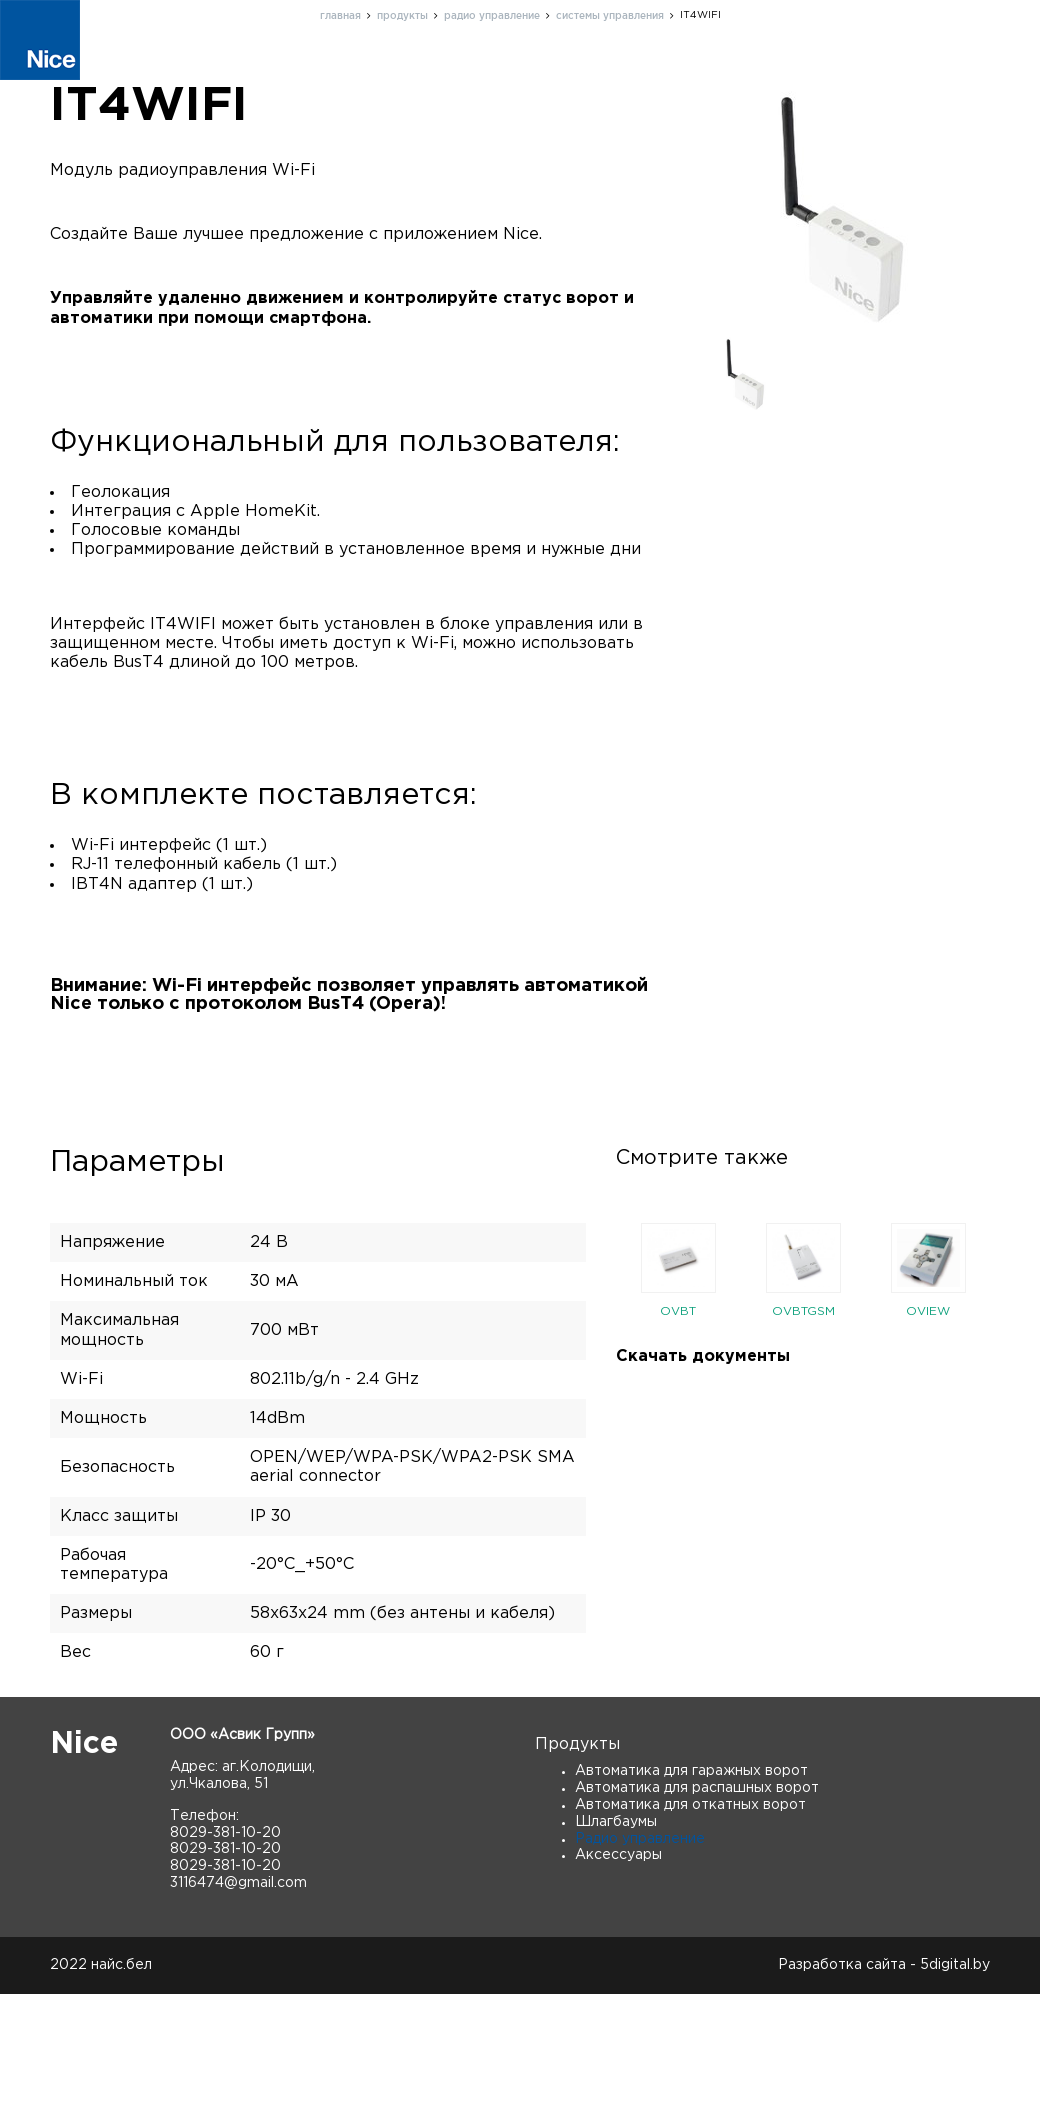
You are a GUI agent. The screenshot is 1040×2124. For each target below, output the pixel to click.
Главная (225, 74)
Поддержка (519, 74)
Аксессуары (618, 1985)
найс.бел (121, 2095)
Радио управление (640, 1969)
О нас (420, 74)
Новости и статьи (771, 74)
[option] (678, 1406)
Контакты (633, 74)
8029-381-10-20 (225, 1963)
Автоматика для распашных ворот (697, 1918)
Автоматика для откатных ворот (690, 1935)
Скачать (902, 74)
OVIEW (928, 1441)
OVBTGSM (803, 1441)
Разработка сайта (842, 2095)
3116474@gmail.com (238, 2013)
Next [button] (1005, 1406)
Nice (84, 1874)
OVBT (678, 1441)
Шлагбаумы (616, 1952)
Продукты (327, 74)
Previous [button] (601, 1406)
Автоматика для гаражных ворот (691, 1901)
